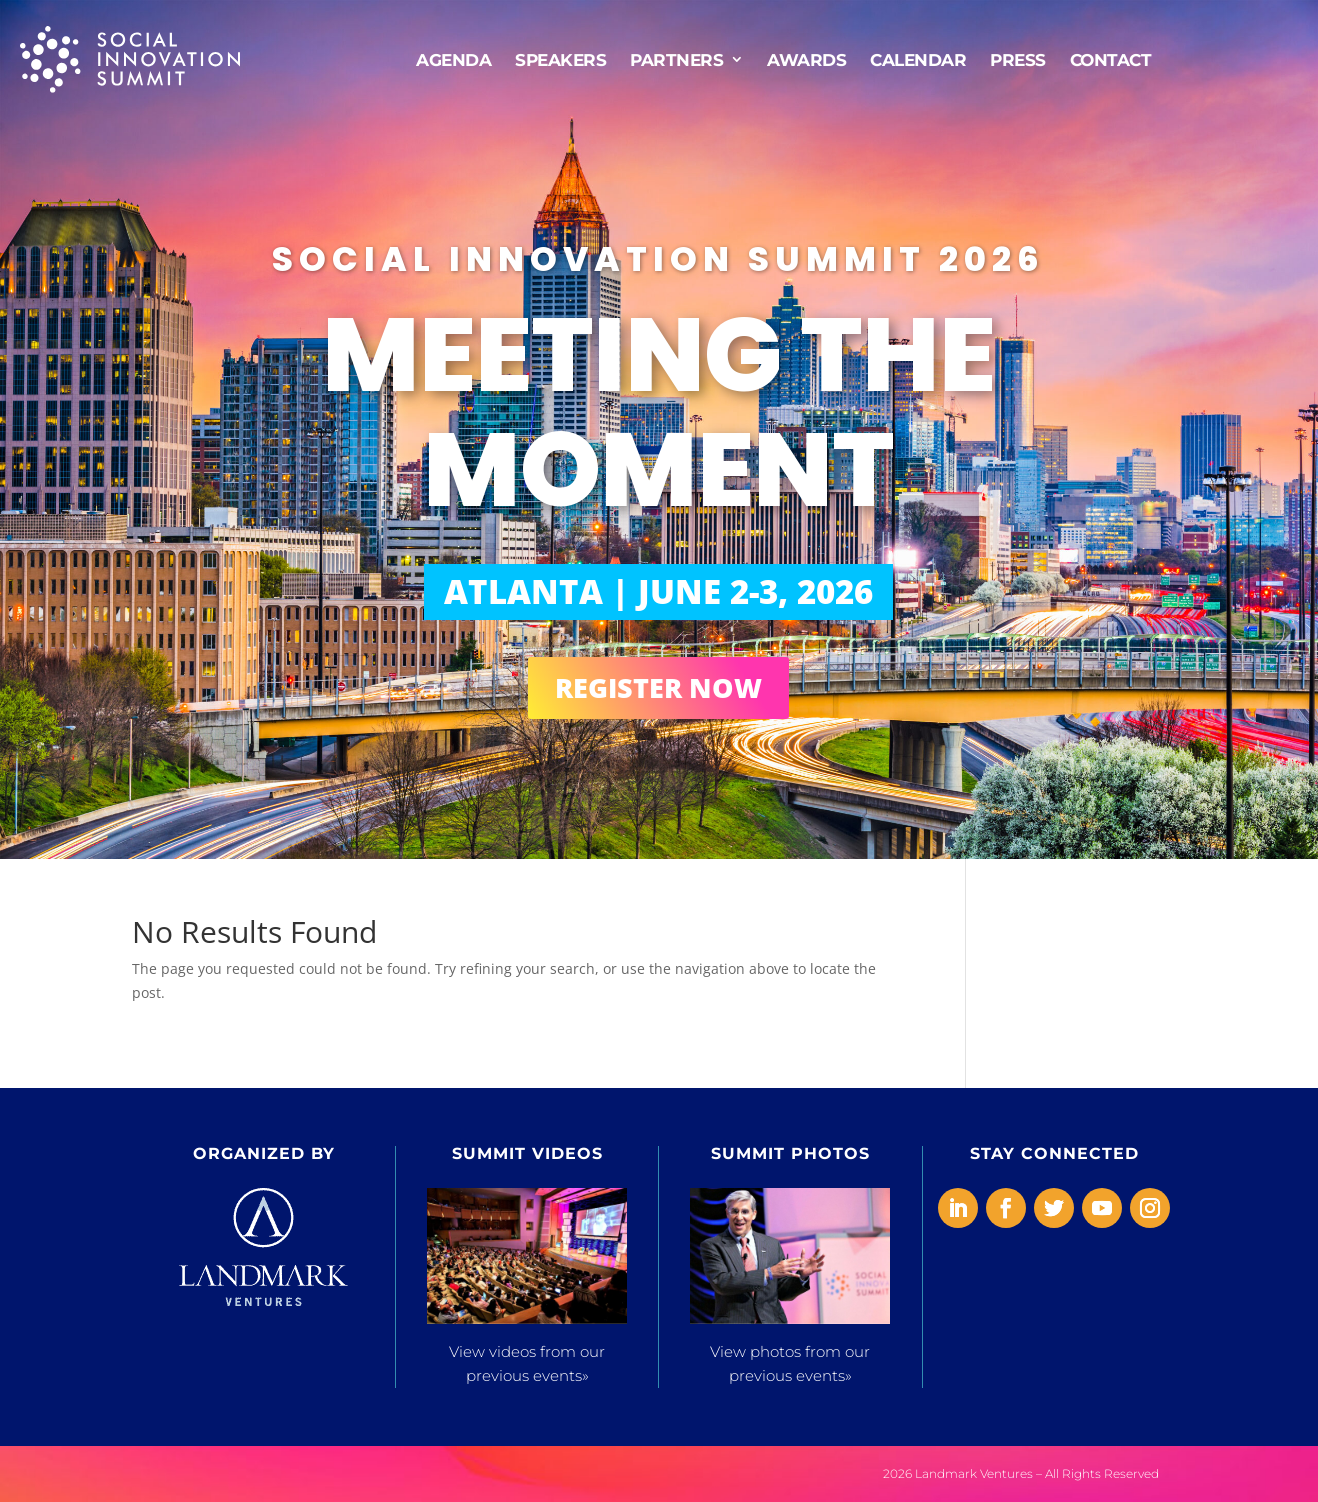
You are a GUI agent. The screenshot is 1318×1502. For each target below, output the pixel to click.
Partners (676, 58)
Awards (806, 58)
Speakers (560, 58)
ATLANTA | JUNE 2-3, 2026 (658, 591)
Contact (1111, 58)
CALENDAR (918, 58)
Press (1018, 58)
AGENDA (453, 58)
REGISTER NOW (658, 687)
